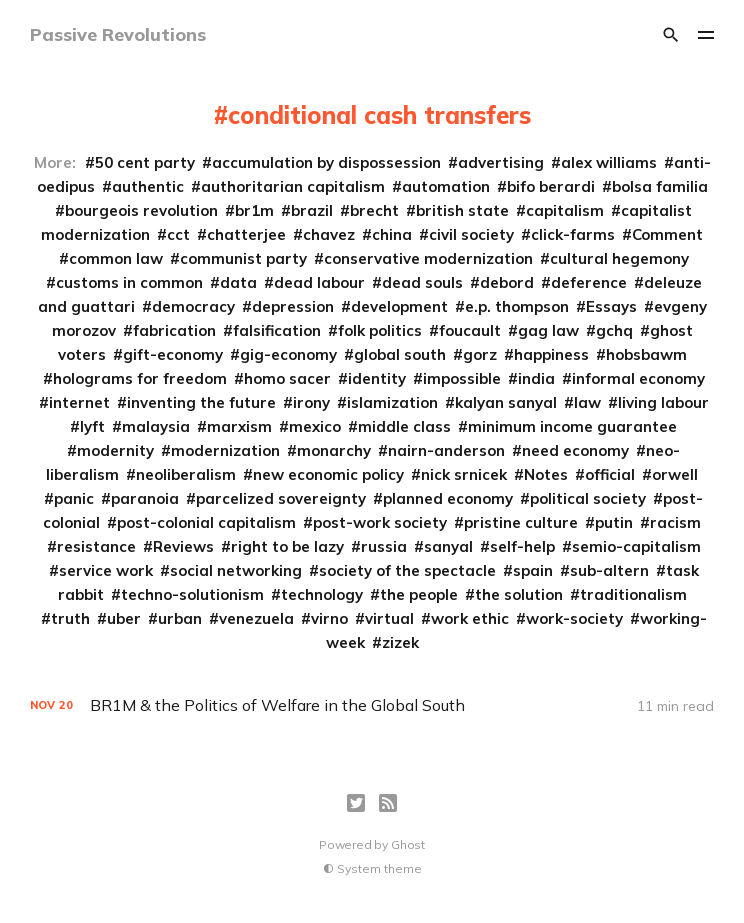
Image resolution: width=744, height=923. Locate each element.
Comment (667, 234)
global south (400, 354)
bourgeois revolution (141, 210)
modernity (115, 450)
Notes (546, 474)
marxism (239, 426)
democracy (193, 306)
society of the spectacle (407, 570)
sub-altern (609, 570)
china (392, 234)
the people (419, 594)
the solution (519, 594)
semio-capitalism (636, 546)
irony (311, 402)
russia (384, 546)
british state (462, 210)
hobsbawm (646, 354)
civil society (471, 234)
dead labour (319, 282)
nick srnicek (464, 474)
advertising (501, 162)
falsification (277, 330)
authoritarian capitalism (293, 186)
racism (675, 522)
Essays (611, 306)
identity (377, 378)
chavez (329, 234)
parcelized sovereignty (281, 498)
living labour (663, 402)
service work (106, 570)
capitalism (565, 210)
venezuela (256, 618)
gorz (480, 354)
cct (178, 234)
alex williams (609, 162)
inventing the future (201, 402)
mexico (315, 426)
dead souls (422, 282)
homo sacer (287, 378)
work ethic (470, 618)
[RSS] (388, 803)
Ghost (408, 844)
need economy (575, 450)
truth (70, 618)
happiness (551, 354)
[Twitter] (356, 803)
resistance (96, 546)
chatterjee (246, 234)
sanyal (448, 546)
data (238, 282)
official (610, 474)
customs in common (129, 282)
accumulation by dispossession (326, 162)
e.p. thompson (517, 306)
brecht (374, 210)
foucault (470, 330)
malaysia (156, 426)
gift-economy (173, 354)
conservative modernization (428, 258)
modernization (225, 450)
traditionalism (633, 594)
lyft (92, 426)
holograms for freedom (140, 378)
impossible (462, 378)
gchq (614, 330)
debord (507, 282)
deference (589, 282)
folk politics (380, 330)
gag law (548, 330)
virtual (389, 618)
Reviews (183, 546)
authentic (148, 186)
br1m (254, 210)
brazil (312, 210)
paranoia (145, 498)
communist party (243, 258)
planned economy (448, 498)
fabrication (174, 330)
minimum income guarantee (572, 426)
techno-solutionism (192, 594)
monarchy (334, 450)
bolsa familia (660, 186)
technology (322, 594)
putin (614, 522)
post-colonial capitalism (206, 522)
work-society (574, 618)
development (399, 306)
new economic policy (328, 474)
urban (180, 618)
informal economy (638, 378)
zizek (400, 642)
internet (79, 402)
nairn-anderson (446, 450)
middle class (404, 426)
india (536, 378)
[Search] (671, 35)
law (587, 402)
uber (124, 618)
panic (74, 498)
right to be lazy (287, 546)
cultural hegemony (619, 258)
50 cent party (145, 162)
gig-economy (288, 354)
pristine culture (521, 522)
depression (293, 306)
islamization (392, 402)
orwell (675, 474)
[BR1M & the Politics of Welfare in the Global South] (372, 705)
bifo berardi (551, 186)
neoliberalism (186, 474)
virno (329, 618)
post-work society (380, 522)
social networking (236, 570)
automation (446, 186)
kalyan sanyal (506, 402)
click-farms (573, 234)
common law (116, 258)
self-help (522, 546)
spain (533, 570)
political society (588, 498)
